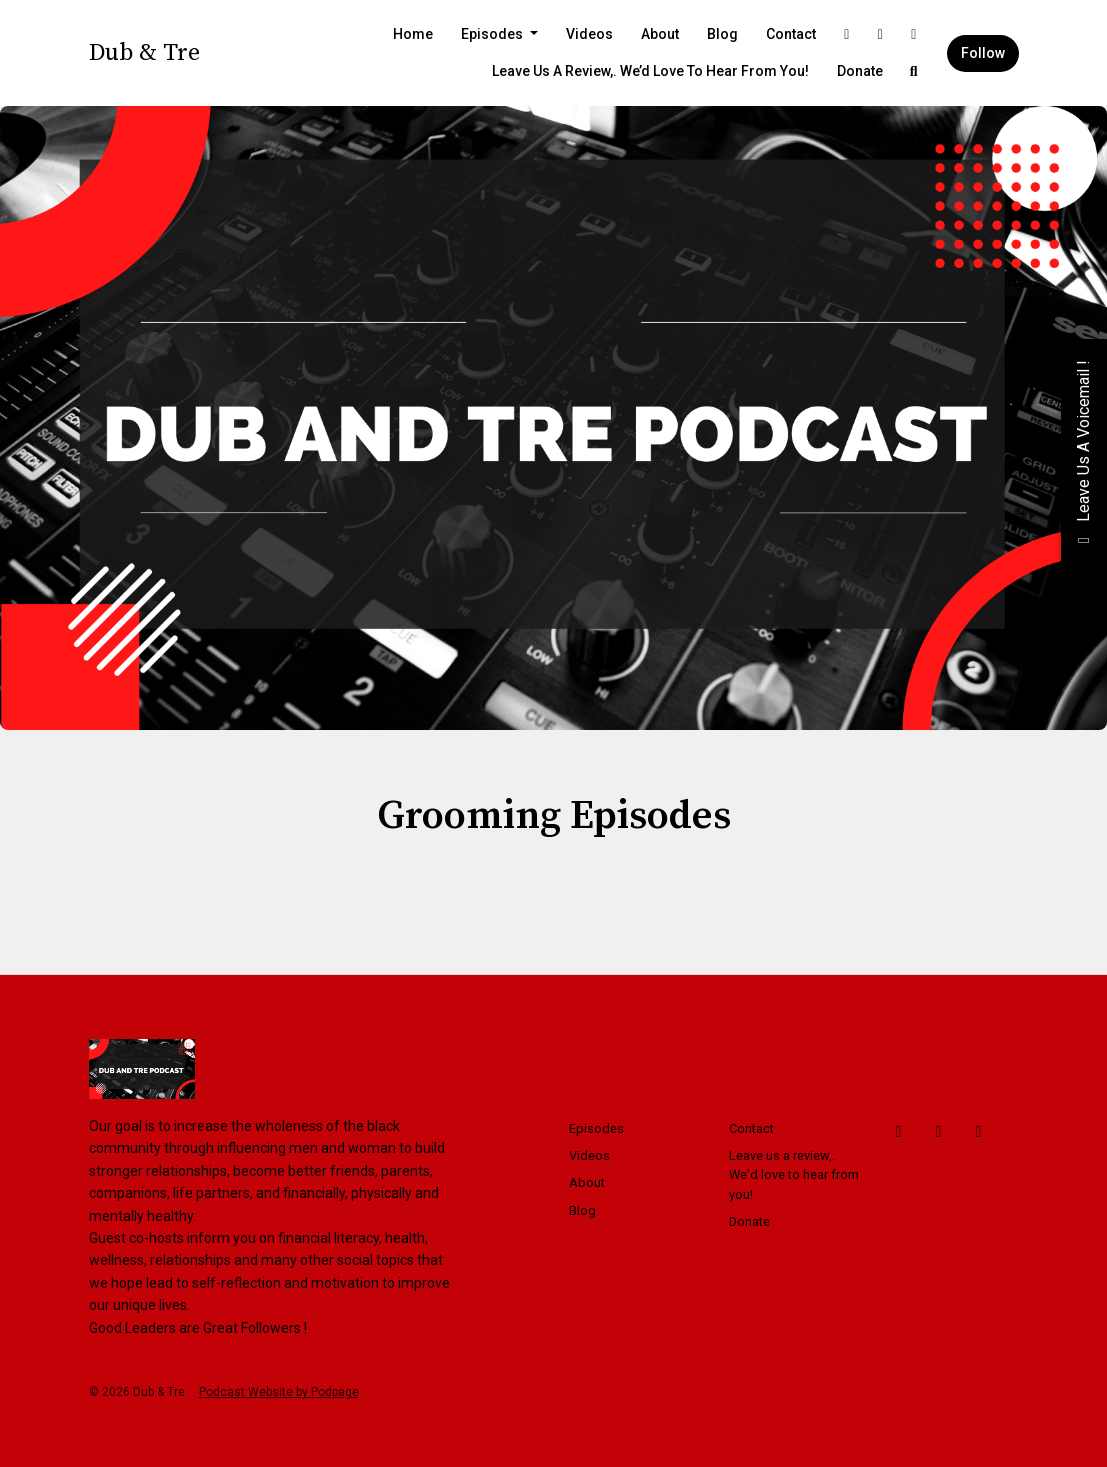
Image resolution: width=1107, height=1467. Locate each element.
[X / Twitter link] (881, 34)
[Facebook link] (847, 34)
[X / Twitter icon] (939, 1132)
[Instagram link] (914, 34)
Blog (722, 34)
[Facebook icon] (899, 1132)
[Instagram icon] (979, 1132)
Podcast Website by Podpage (279, 1392)
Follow (983, 53)
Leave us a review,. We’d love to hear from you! (650, 71)
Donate (860, 71)
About (660, 34)
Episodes (493, 34)
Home (413, 34)
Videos (589, 34)
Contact (791, 34)
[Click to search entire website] (914, 71)
